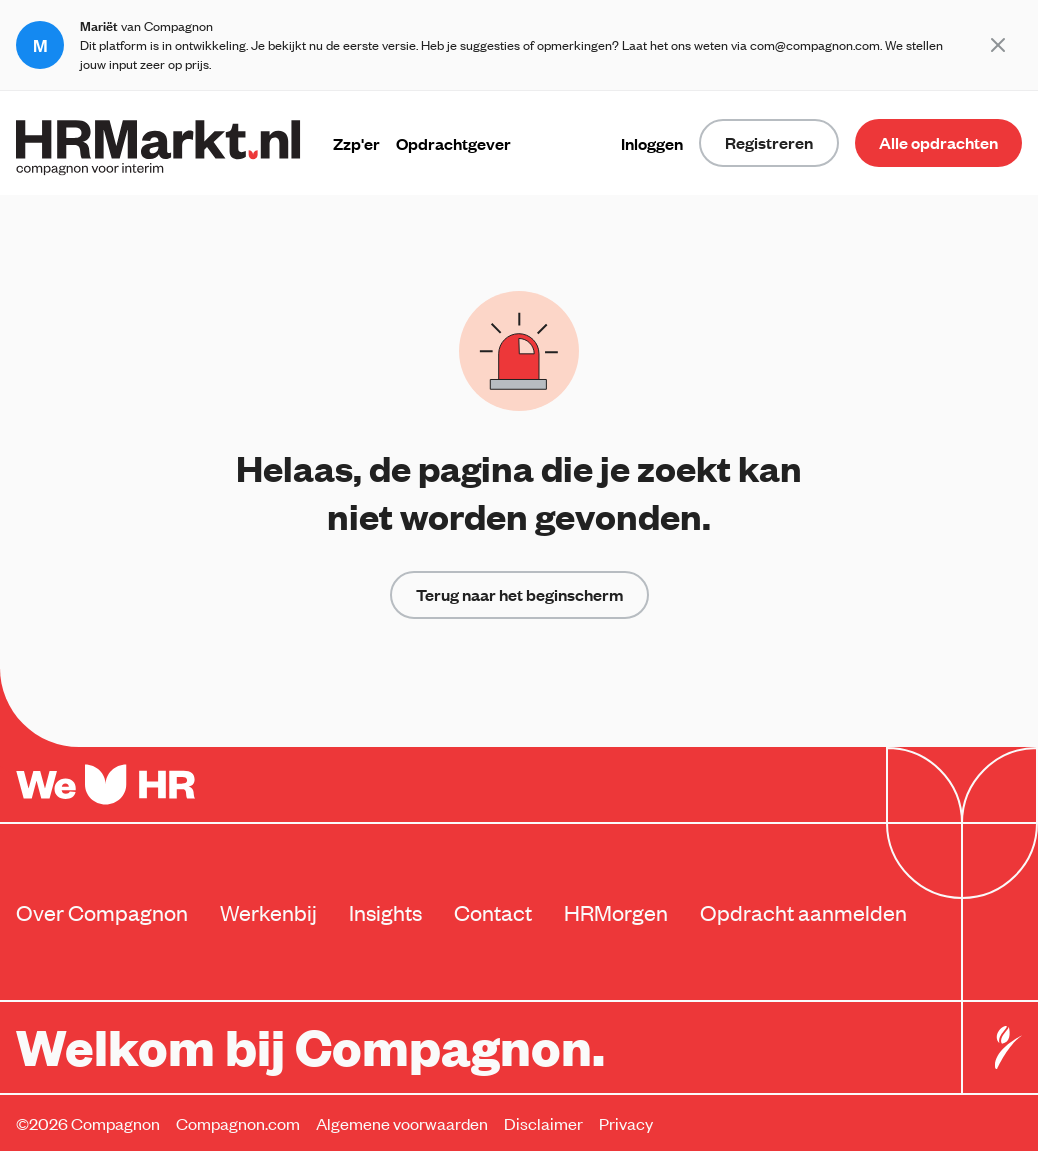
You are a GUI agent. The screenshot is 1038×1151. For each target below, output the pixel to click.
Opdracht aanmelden (803, 912)
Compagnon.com (238, 1123)
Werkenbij (268, 912)
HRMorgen (616, 912)
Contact (493, 912)
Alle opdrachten (938, 142)
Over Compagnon (102, 912)
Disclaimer (543, 1123)
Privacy (626, 1123)
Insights (385, 912)
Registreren (769, 142)
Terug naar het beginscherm (519, 594)
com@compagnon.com (815, 44)
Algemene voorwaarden (402, 1123)
